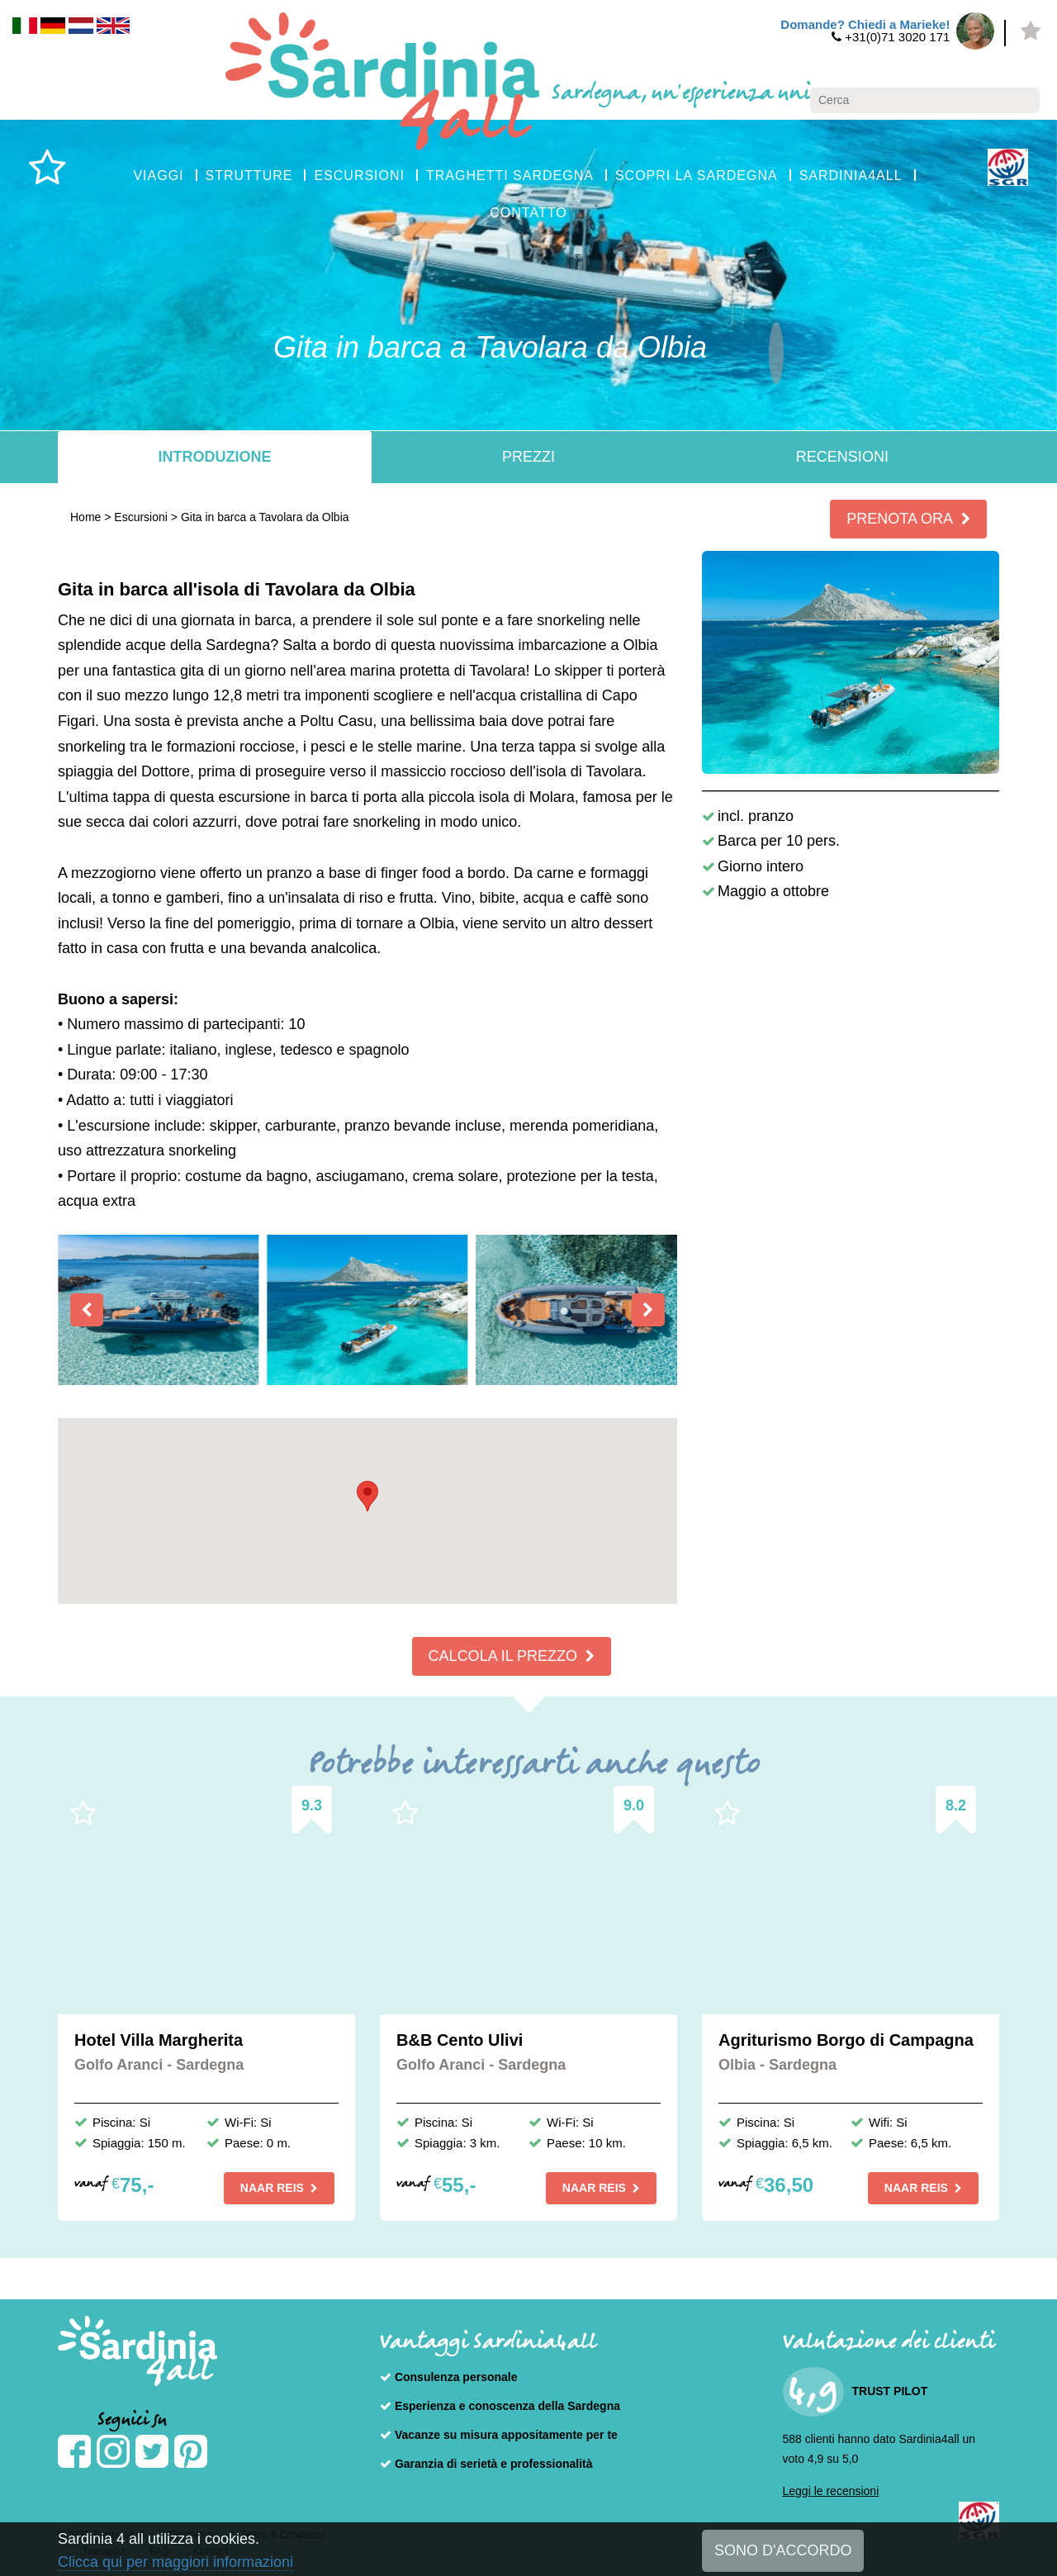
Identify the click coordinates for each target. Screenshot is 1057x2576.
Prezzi (528, 456)
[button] (367, 1496)
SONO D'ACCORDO (782, 2550)
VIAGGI (158, 175)
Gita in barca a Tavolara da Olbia (265, 517)
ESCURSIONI (359, 175)
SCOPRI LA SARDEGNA (696, 175)
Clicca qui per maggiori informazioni (175, 2562)
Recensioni (842, 456)
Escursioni (141, 517)
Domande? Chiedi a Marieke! (865, 24)
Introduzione (214, 456)
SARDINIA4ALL (851, 175)
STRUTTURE (249, 175)
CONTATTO (528, 213)
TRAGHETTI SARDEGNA (510, 175)
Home (85, 517)
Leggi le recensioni (831, 2491)
